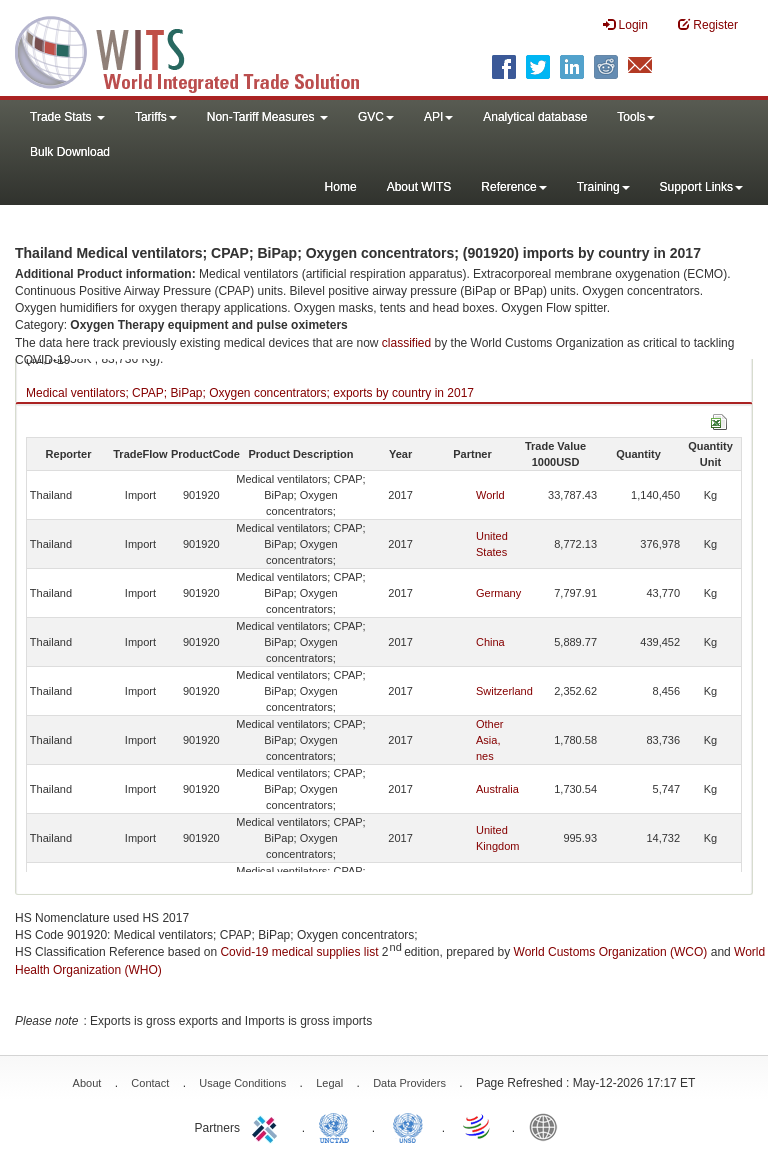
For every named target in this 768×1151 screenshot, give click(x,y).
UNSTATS (408, 1126)
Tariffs (156, 117)
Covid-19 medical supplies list (299, 952)
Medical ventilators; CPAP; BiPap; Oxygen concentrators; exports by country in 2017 (250, 393)
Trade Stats (67, 117)
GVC (376, 117)
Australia (497, 789)
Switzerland (504, 691)
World (490, 495)
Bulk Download (70, 152)
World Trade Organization (478, 1126)
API (438, 117)
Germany (498, 593)
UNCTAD (338, 1126)
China (490, 642)
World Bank (548, 1126)
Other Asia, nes (490, 740)
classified (406, 343)
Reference (513, 187)
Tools (636, 117)
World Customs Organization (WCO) (611, 952)
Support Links (701, 187)
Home (341, 187)
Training (603, 187)
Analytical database (535, 117)
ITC (268, 1126)
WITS (200, 50)
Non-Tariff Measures (267, 117)
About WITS (419, 187)
